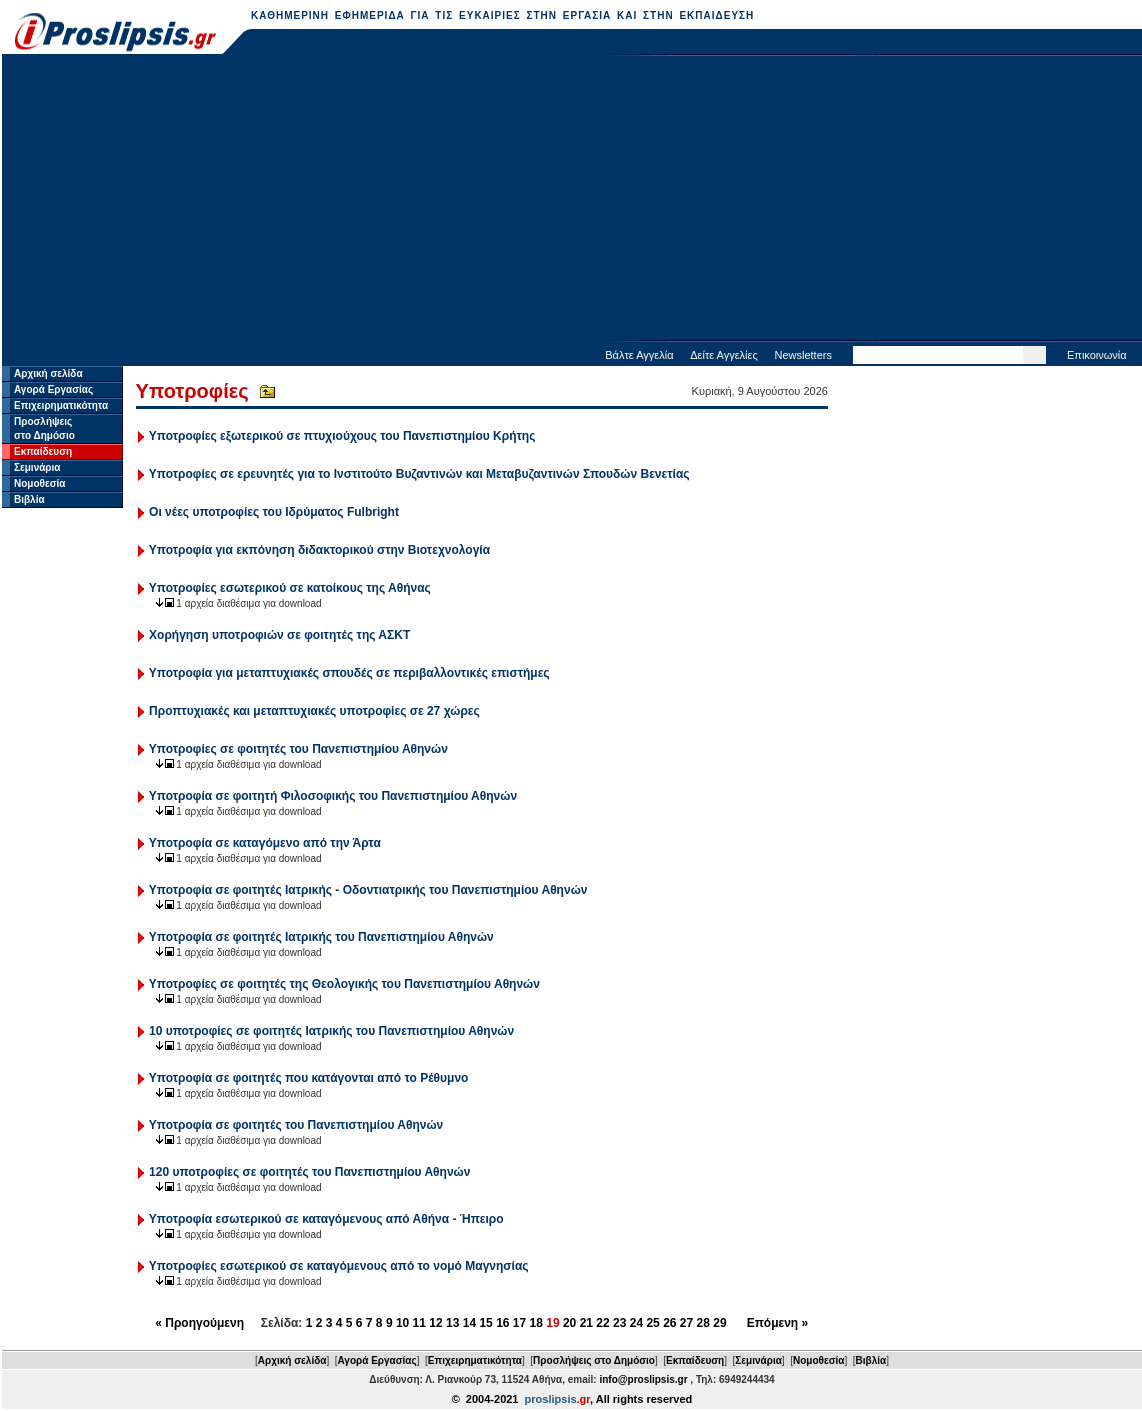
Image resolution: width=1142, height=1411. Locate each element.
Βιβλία (29, 499)
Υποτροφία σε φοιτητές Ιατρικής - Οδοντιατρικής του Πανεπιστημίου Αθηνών (368, 890)
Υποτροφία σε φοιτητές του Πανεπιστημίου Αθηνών (296, 1125)
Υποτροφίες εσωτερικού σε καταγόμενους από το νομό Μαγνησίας (339, 1266)
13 (452, 1323)
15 (485, 1323)
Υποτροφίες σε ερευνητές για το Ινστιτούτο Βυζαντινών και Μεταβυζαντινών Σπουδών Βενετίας (419, 474)
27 (686, 1323)
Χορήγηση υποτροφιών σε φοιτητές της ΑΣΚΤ (279, 635)
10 (402, 1323)
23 (619, 1323)
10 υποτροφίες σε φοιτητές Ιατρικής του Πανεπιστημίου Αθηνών (331, 1031)
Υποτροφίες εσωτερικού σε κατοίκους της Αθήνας (290, 588)
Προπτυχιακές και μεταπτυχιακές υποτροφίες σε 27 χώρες (314, 711)
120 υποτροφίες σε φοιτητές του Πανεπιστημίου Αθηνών (309, 1172)
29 (719, 1323)
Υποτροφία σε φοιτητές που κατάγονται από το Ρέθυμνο (309, 1078)
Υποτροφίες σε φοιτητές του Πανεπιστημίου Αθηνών (298, 749)
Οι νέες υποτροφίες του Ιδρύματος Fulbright (274, 512)
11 (419, 1323)
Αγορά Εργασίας (53, 389)
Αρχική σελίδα (48, 373)
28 (703, 1323)
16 (502, 1323)
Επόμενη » (778, 1323)
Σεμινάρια (37, 467)
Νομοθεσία (39, 483)
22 (602, 1323)
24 (636, 1323)
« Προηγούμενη (199, 1323)
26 (669, 1323)
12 (435, 1323)
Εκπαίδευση (43, 451)
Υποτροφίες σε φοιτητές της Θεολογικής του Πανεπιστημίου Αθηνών (344, 984)
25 (652, 1323)
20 (569, 1323)
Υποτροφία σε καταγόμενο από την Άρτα (265, 843)
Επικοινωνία (1097, 355)
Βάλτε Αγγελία (639, 355)
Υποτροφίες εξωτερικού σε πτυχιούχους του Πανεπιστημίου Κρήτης (342, 436)
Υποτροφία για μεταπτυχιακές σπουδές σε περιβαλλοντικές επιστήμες (349, 673)
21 (586, 1323)
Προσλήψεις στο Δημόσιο (594, 1360)
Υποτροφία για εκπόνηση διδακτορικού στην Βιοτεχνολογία (319, 550)
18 (536, 1323)
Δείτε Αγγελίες (724, 355)
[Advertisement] (572, 200)
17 (519, 1323)
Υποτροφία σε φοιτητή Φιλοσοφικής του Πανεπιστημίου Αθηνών (333, 796)
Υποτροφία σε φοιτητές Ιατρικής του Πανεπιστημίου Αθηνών (321, 937)
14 (469, 1323)
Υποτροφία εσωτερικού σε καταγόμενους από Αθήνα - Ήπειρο (326, 1219)
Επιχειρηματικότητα (61, 405)
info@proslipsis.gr (643, 1379)
